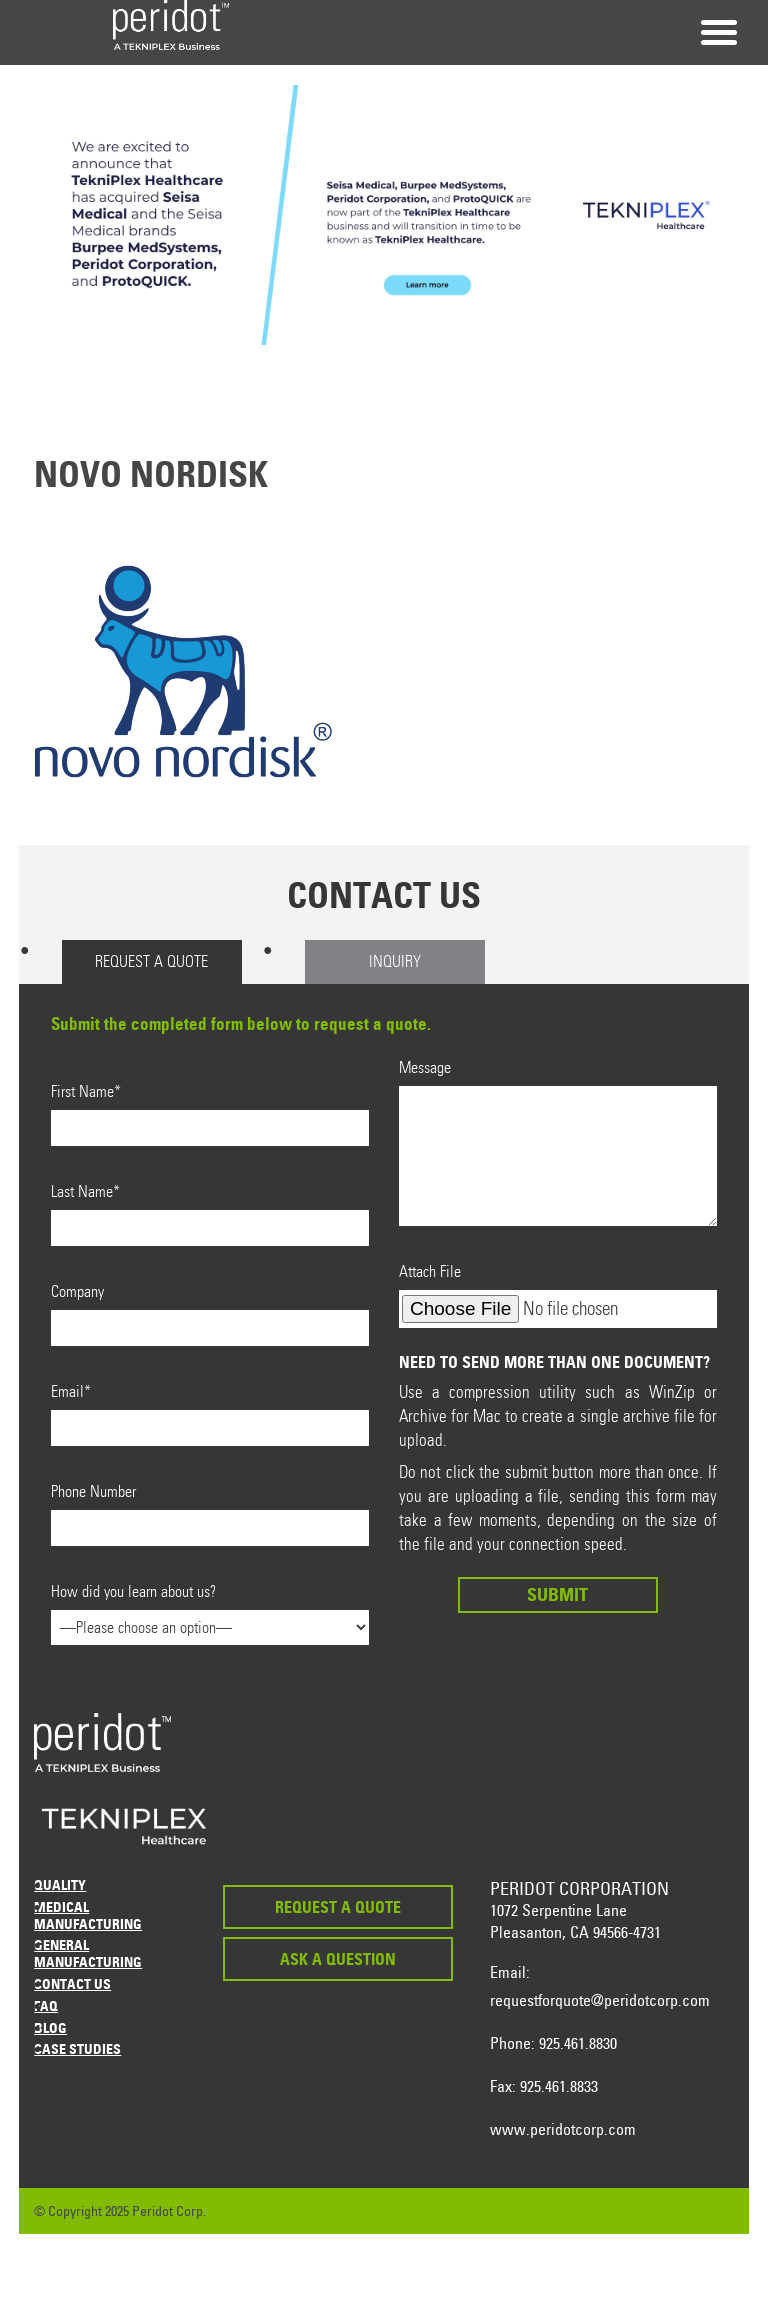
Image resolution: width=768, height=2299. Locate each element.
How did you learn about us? (210, 1609)
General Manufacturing (88, 1953)
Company (210, 1314)
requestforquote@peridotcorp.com (600, 2000)
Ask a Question (338, 1959)
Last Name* (210, 1214)
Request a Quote (151, 961)
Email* (210, 1414)
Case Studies (77, 2048)
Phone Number (210, 1514)
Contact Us (72, 1983)
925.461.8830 (578, 2043)
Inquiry (395, 961)
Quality (60, 1884)
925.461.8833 (559, 2086)
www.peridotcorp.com (563, 2129)
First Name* (210, 1114)
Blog (50, 2027)
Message (558, 1142)
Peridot (171, 25)
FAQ (46, 2005)
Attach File (558, 1295)
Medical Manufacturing (88, 1915)
